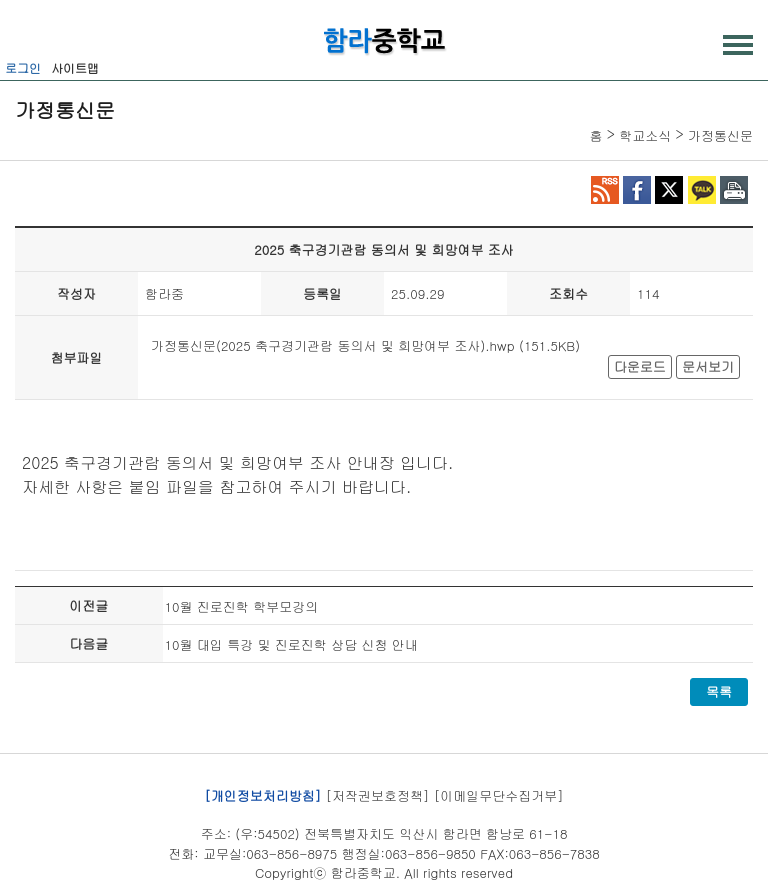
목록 (719, 691)
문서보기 (708, 366)
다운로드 (640, 366)
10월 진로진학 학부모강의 (242, 606)
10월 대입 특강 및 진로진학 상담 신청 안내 (291, 644)
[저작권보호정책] (378, 794)
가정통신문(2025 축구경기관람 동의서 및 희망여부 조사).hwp (333, 345)
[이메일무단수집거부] (499, 794)
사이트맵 (75, 67)
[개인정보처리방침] (262, 794)
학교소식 (645, 135)
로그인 (23, 67)
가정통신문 (720, 135)
